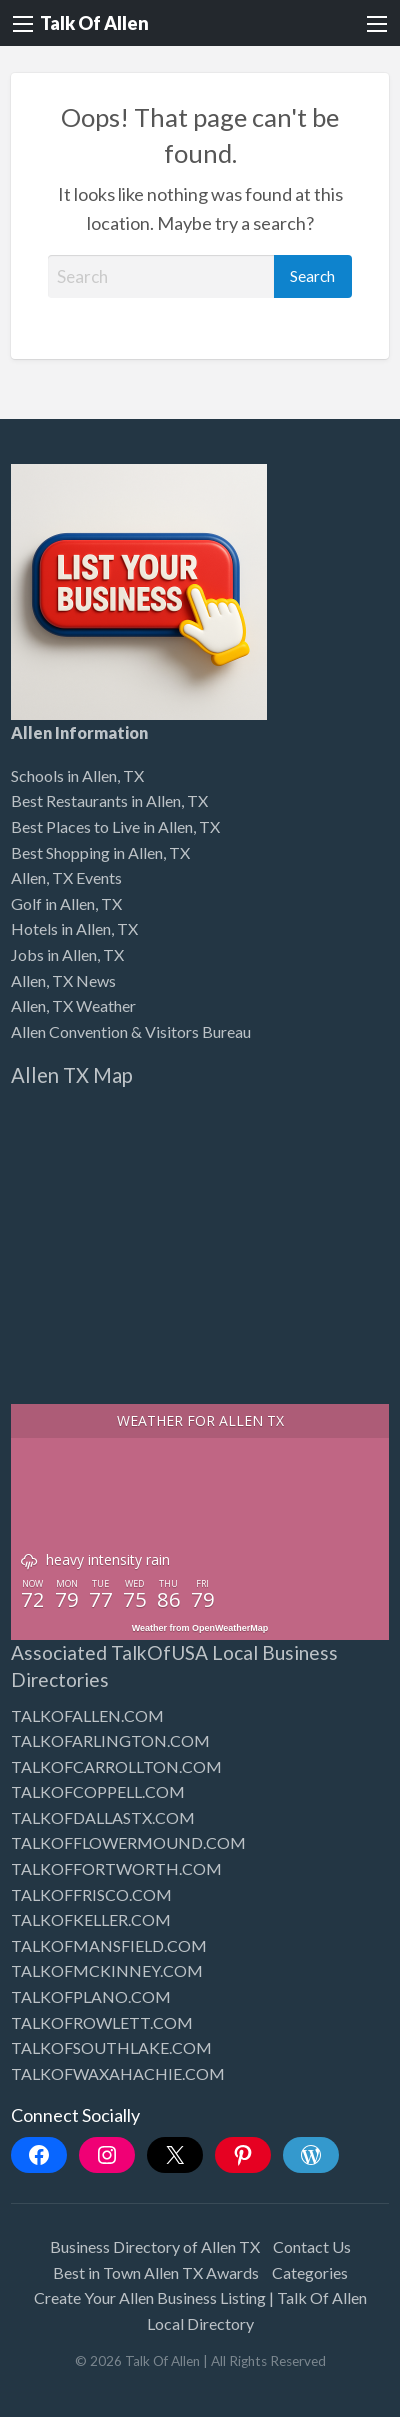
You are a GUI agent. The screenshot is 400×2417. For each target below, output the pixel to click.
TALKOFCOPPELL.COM (98, 1791)
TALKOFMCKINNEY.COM (107, 1970)
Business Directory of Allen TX (155, 2246)
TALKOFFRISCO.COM (91, 1894)
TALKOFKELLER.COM (91, 1919)
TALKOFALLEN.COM (87, 1715)
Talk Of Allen (94, 23)
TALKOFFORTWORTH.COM (116, 1868)
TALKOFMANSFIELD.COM (109, 1945)
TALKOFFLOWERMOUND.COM (128, 1842)
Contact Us (312, 2246)
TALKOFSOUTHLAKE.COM (111, 2047)
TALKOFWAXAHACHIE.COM (118, 2073)
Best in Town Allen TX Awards (156, 2272)
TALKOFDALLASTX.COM (103, 1817)
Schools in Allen (64, 775)
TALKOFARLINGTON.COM (110, 1740)
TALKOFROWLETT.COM (102, 2022)
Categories (310, 2272)
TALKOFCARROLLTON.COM (116, 1766)
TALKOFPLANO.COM (91, 1996)
